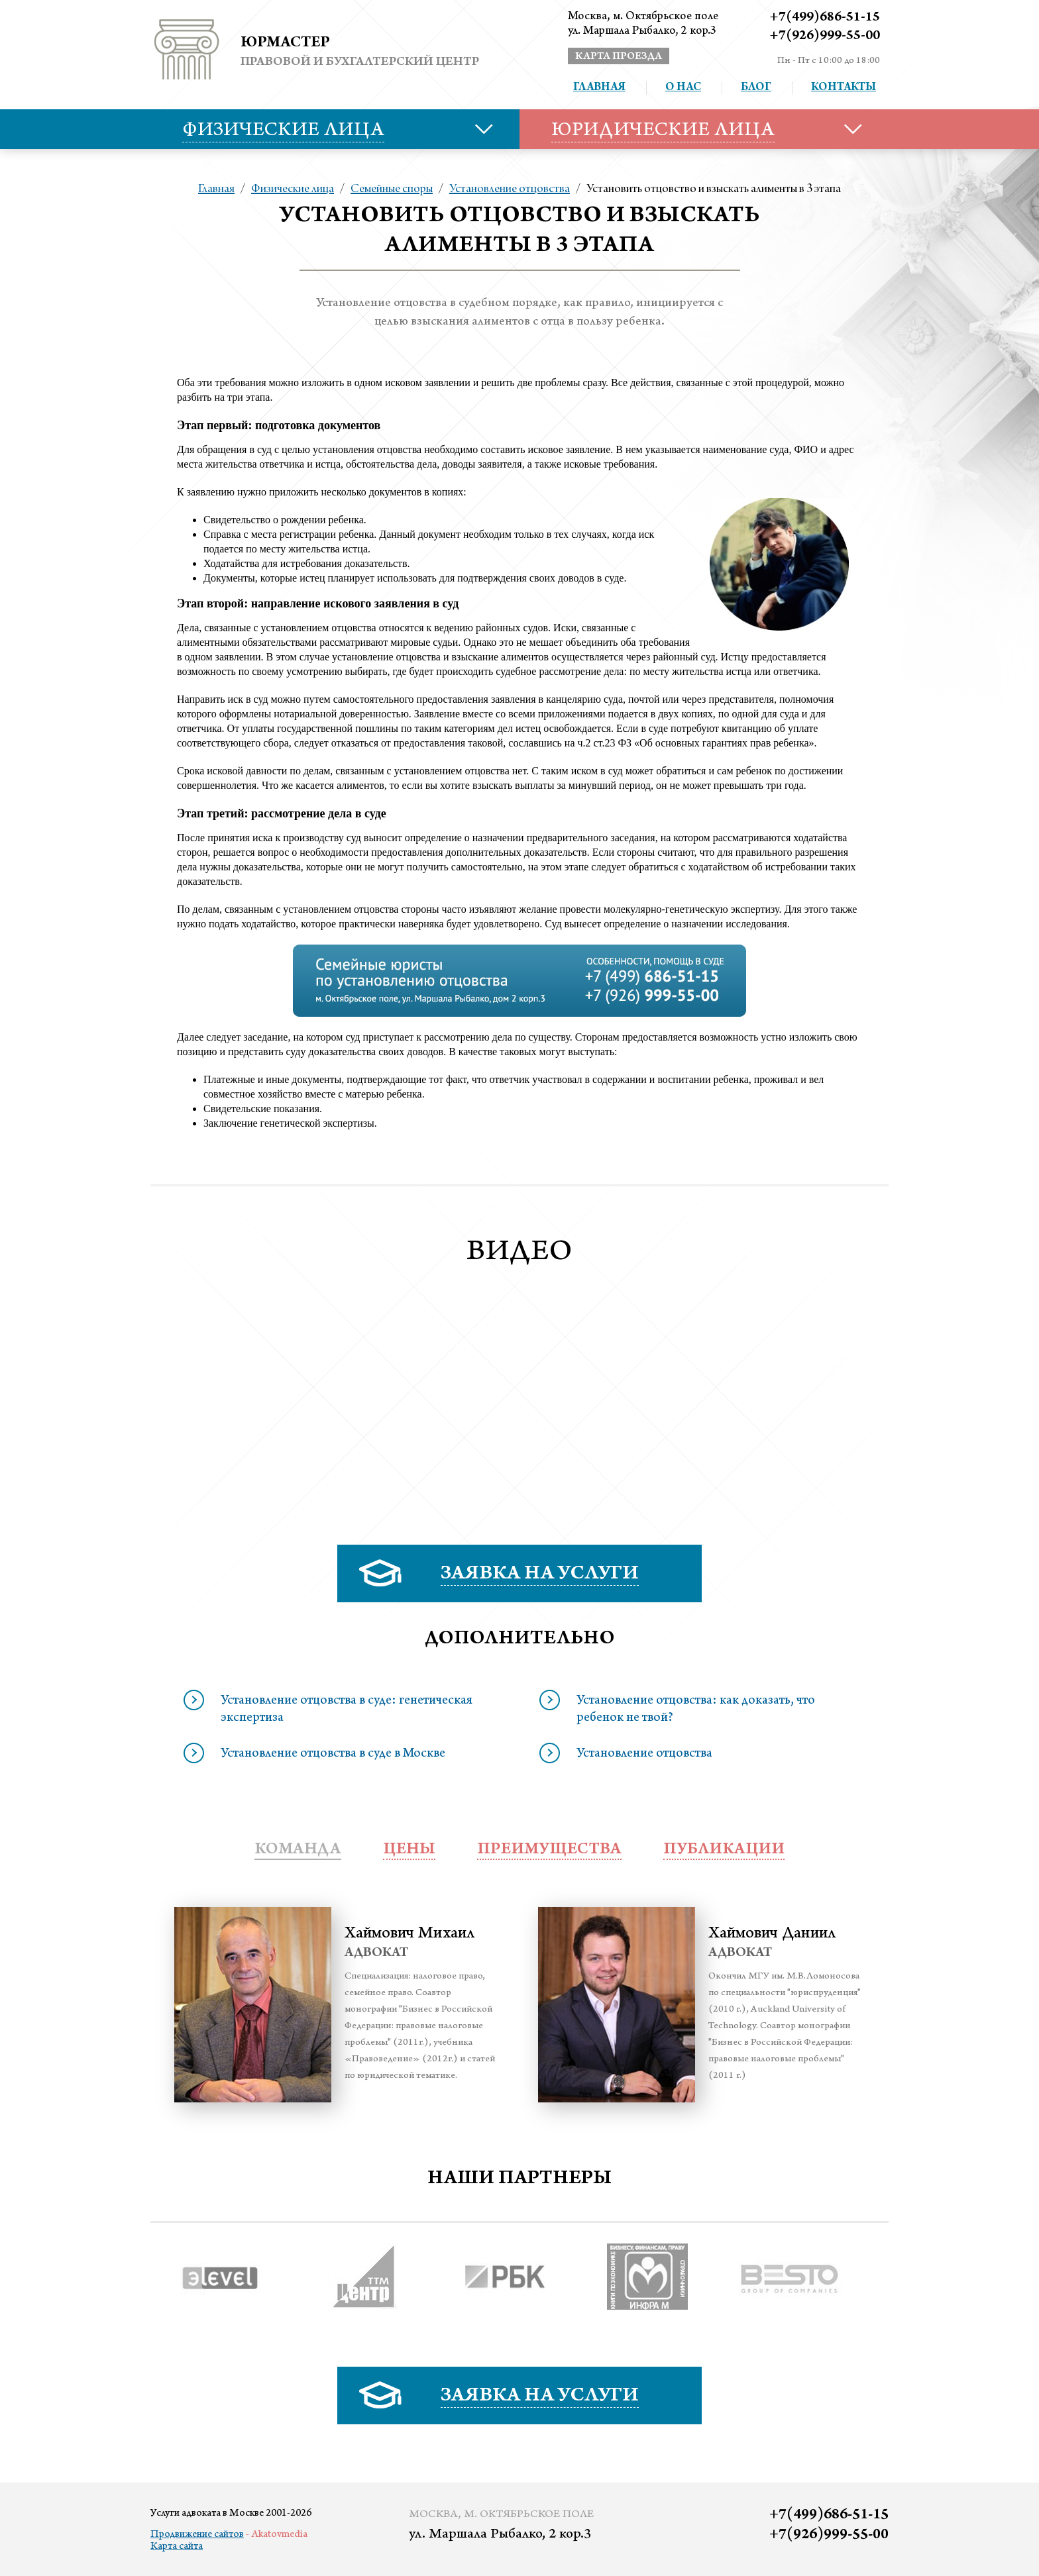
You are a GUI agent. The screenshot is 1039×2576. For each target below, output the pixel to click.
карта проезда (618, 57)
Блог (756, 88)
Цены (409, 1850)
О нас (683, 88)
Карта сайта (176, 2547)
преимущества (549, 1850)
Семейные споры (392, 189)
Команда (297, 1850)
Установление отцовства (509, 189)
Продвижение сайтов (197, 2535)
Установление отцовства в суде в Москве (333, 1754)
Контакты (843, 88)
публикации (724, 1850)
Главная (599, 88)
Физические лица (292, 189)
